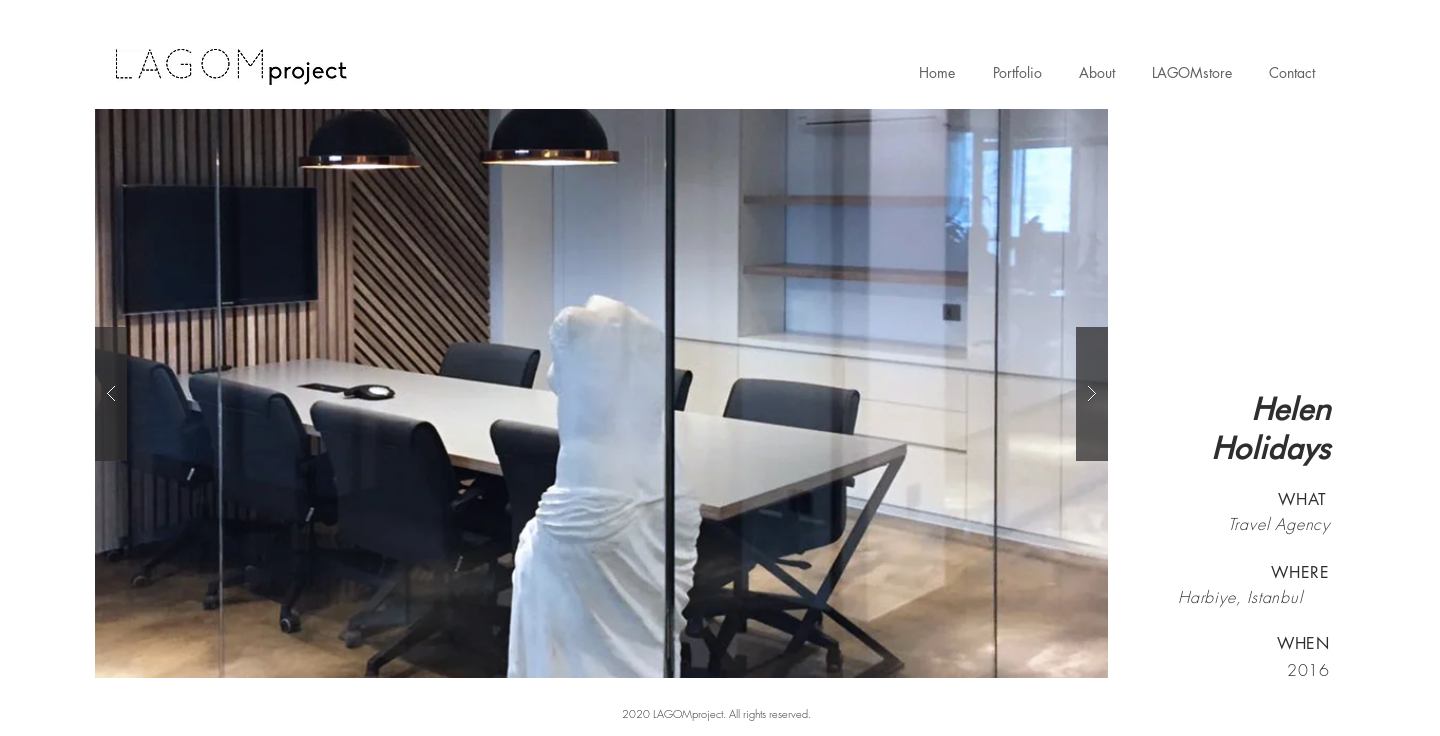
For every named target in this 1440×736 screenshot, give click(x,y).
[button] (601, 393)
